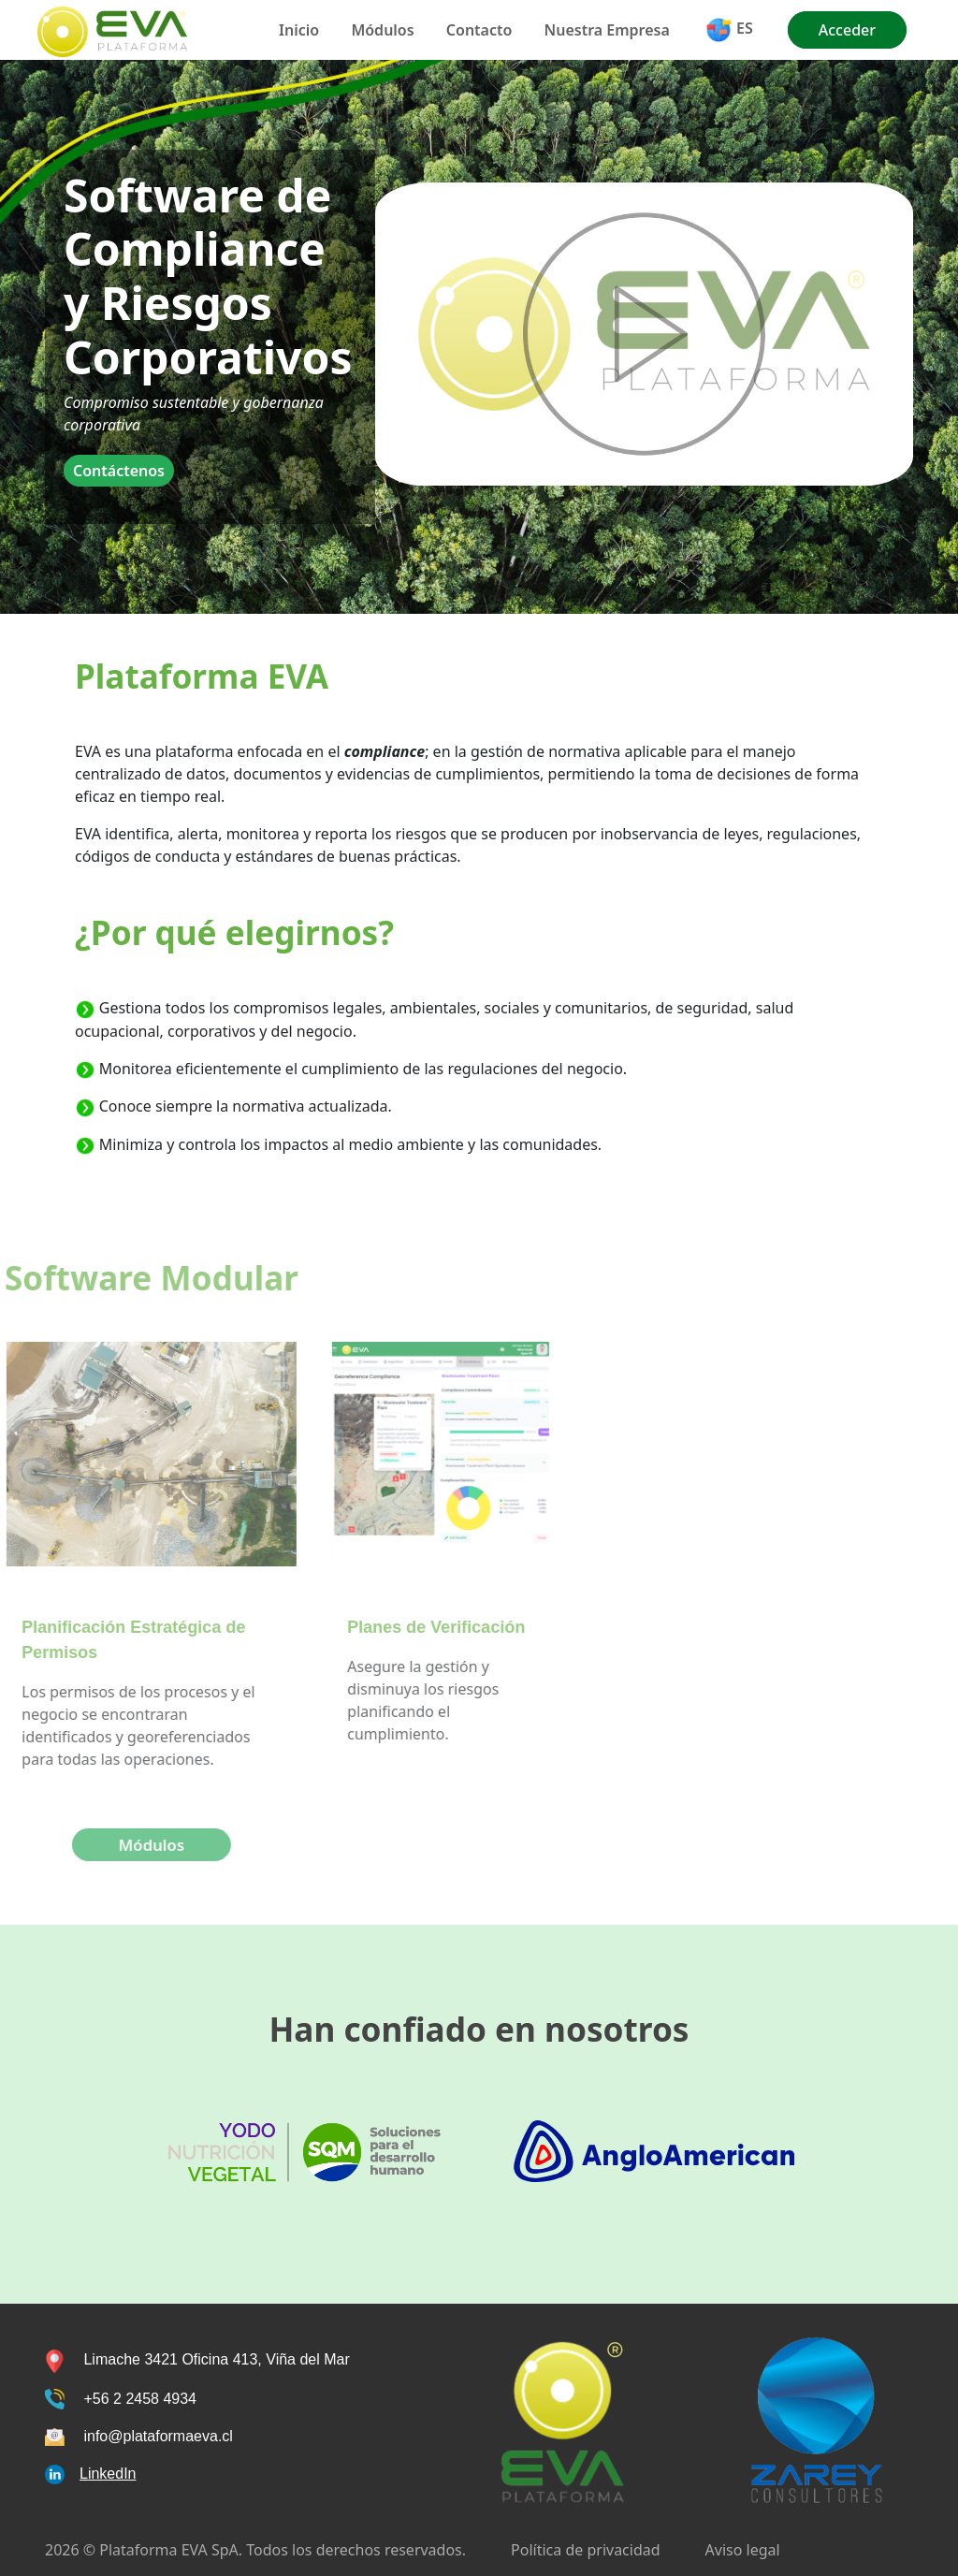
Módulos (382, 30)
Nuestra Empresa (607, 30)
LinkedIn (108, 2473)
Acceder (847, 30)
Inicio (299, 30)
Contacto (479, 30)
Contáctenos (119, 470)
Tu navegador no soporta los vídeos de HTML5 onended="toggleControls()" (644, 334)
